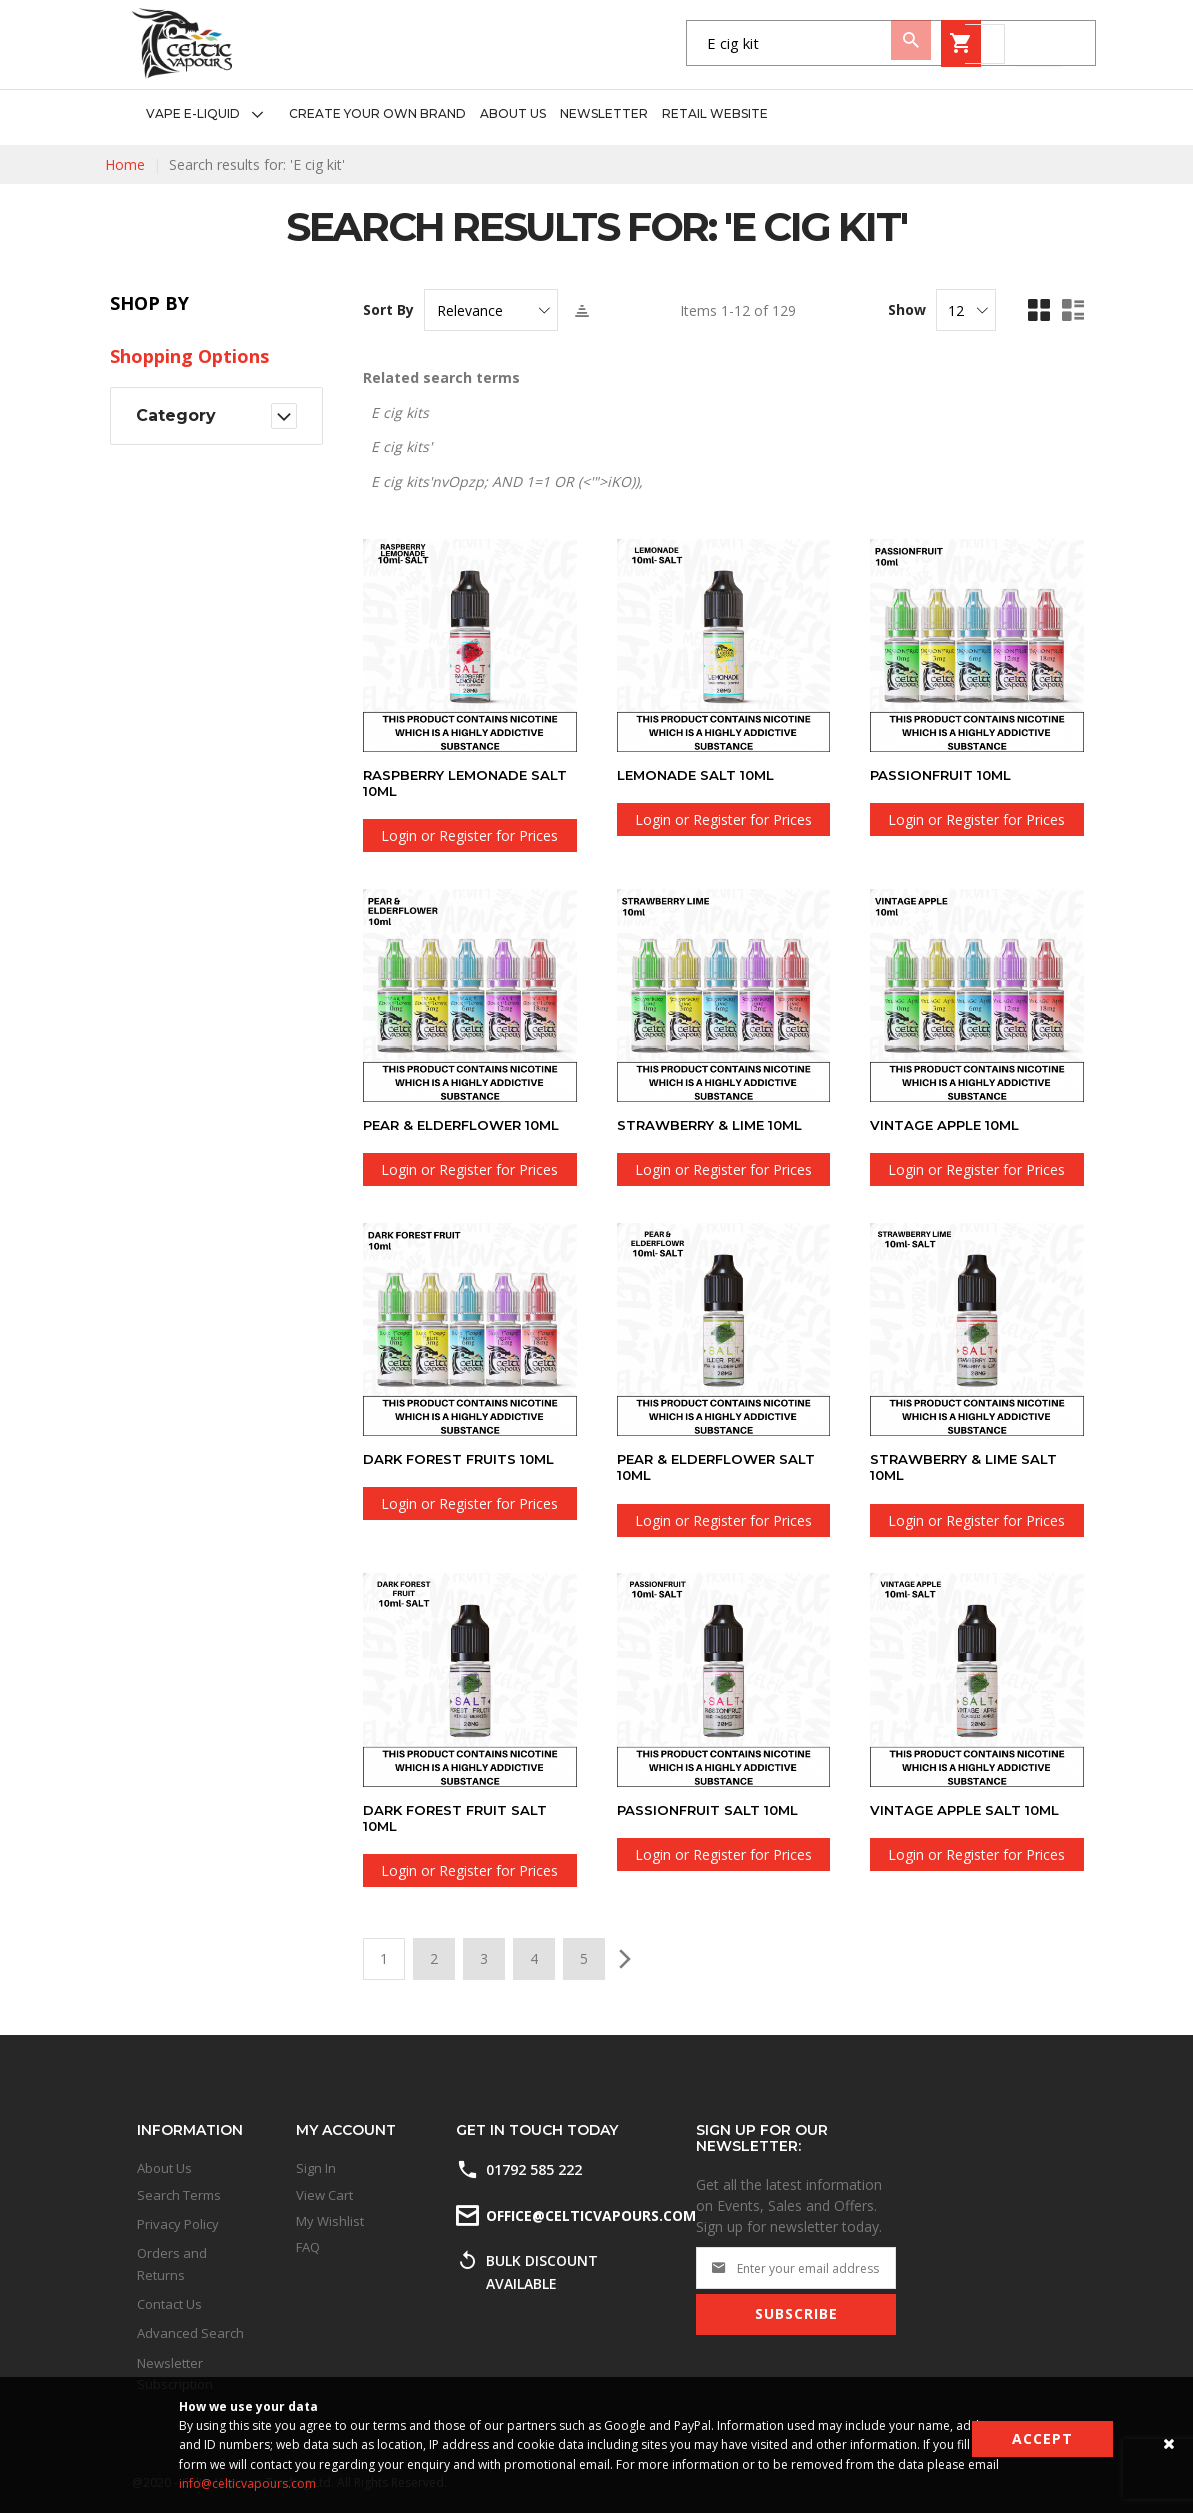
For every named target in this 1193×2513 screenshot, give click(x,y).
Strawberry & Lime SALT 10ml (968, 1467)
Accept (1042, 2438)
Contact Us (169, 2304)
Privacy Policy (178, 2224)
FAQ (308, 2247)
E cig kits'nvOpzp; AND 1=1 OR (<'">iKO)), (507, 481)
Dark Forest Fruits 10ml (464, 1459)
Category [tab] (176, 415)
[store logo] (182, 43)
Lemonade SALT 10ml (700, 775)
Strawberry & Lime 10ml (715, 1125)
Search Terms (179, 2195)
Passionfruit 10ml (945, 775)
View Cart (324, 2195)
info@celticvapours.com (247, 2483)
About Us (164, 2168)
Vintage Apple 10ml (949, 1125)
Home (125, 164)
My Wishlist (330, 2221)
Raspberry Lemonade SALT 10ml (450, 783)
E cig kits (400, 412)
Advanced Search (190, 2333)
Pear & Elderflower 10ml (469, 1125)
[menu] (450, 114)
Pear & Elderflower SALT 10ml (722, 1467)
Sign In (316, 2168)
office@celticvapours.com (589, 2215)
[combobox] (672, 44)
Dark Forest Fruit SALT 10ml (459, 1817)
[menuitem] (210, 114)
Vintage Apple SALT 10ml (970, 1809)
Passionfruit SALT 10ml (712, 1809)
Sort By (388, 310)
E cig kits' (401, 446)
